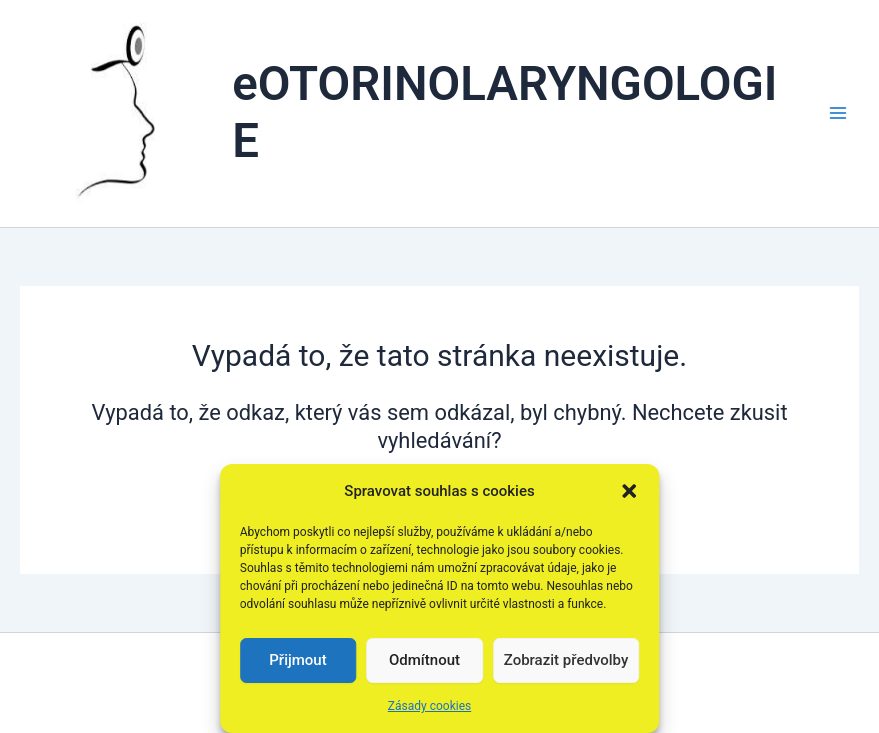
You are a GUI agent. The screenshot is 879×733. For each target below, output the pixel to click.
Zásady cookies (429, 706)
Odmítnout (424, 660)
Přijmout (297, 660)
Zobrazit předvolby (566, 660)
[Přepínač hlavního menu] (838, 113)
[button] (629, 491)
